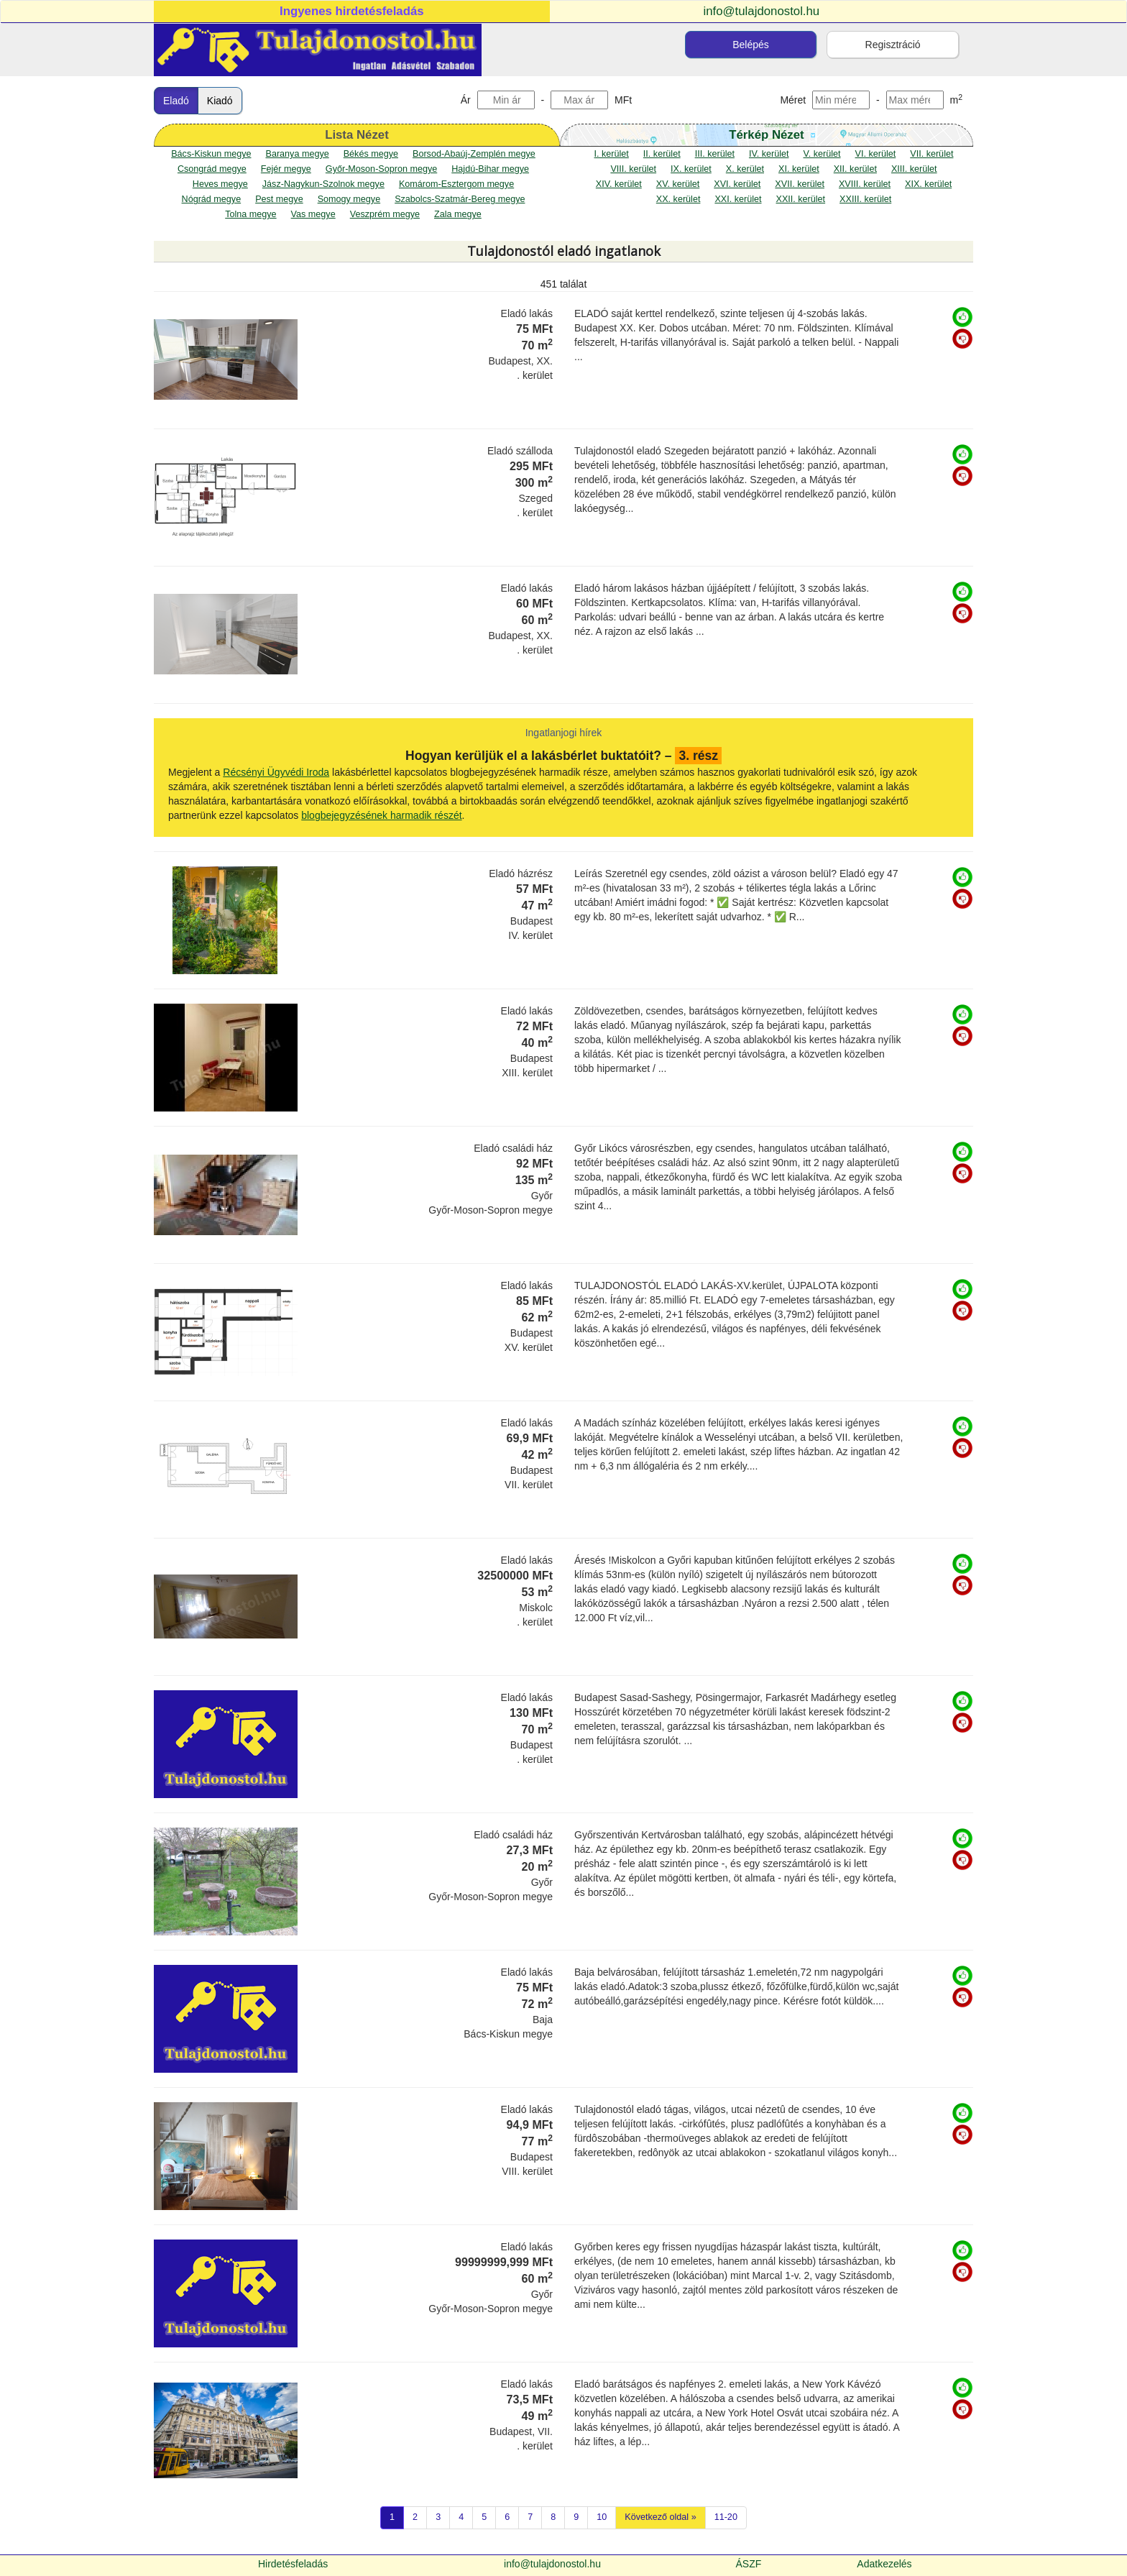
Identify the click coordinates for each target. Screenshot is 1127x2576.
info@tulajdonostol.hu (762, 11)
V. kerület (821, 154)
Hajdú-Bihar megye (490, 169)
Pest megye (279, 199)
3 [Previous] (438, 2517)
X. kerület (745, 169)
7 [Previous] (530, 2517)
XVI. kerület (737, 184)
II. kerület (662, 154)
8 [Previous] (553, 2517)
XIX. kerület (928, 184)
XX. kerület (678, 199)
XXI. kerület (737, 199)
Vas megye (313, 214)
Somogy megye (349, 199)
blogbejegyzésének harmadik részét (381, 815)
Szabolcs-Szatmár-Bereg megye (460, 199)
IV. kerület (769, 154)
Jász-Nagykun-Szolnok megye (323, 184)
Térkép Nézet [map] (766, 135)
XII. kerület (855, 169)
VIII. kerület (633, 169)
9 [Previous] (576, 2517)
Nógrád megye (212, 199)
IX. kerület (691, 169)
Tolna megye (250, 214)
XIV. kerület (619, 184)
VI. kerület (875, 154)
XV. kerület (677, 184)
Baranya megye (296, 154)
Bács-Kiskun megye (211, 154)
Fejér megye (286, 169)
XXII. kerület (801, 199)
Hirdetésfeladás (293, 2564)
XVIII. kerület (865, 184)
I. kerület (611, 154)
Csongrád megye (212, 169)
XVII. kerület (799, 184)
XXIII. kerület (865, 199)
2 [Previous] (415, 2517)
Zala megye (458, 214)
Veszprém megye (385, 214)
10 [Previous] (602, 2517)
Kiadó (220, 100)
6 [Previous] (507, 2517)
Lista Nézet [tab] (357, 135)
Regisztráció (893, 44)
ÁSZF (749, 2564)
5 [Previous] (484, 2517)
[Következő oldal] (660, 2517)
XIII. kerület (914, 169)
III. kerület (715, 154)
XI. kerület (798, 169)
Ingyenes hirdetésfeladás (352, 11)
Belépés (750, 44)
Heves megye (220, 184)
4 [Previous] (461, 2517)
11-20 (725, 2517)
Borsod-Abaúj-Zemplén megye (474, 154)
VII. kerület (931, 154)
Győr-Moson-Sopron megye (381, 169)
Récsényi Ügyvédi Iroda (276, 772)
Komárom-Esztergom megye (456, 184)
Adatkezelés (884, 2564)
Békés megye (371, 154)
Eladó (176, 100)
